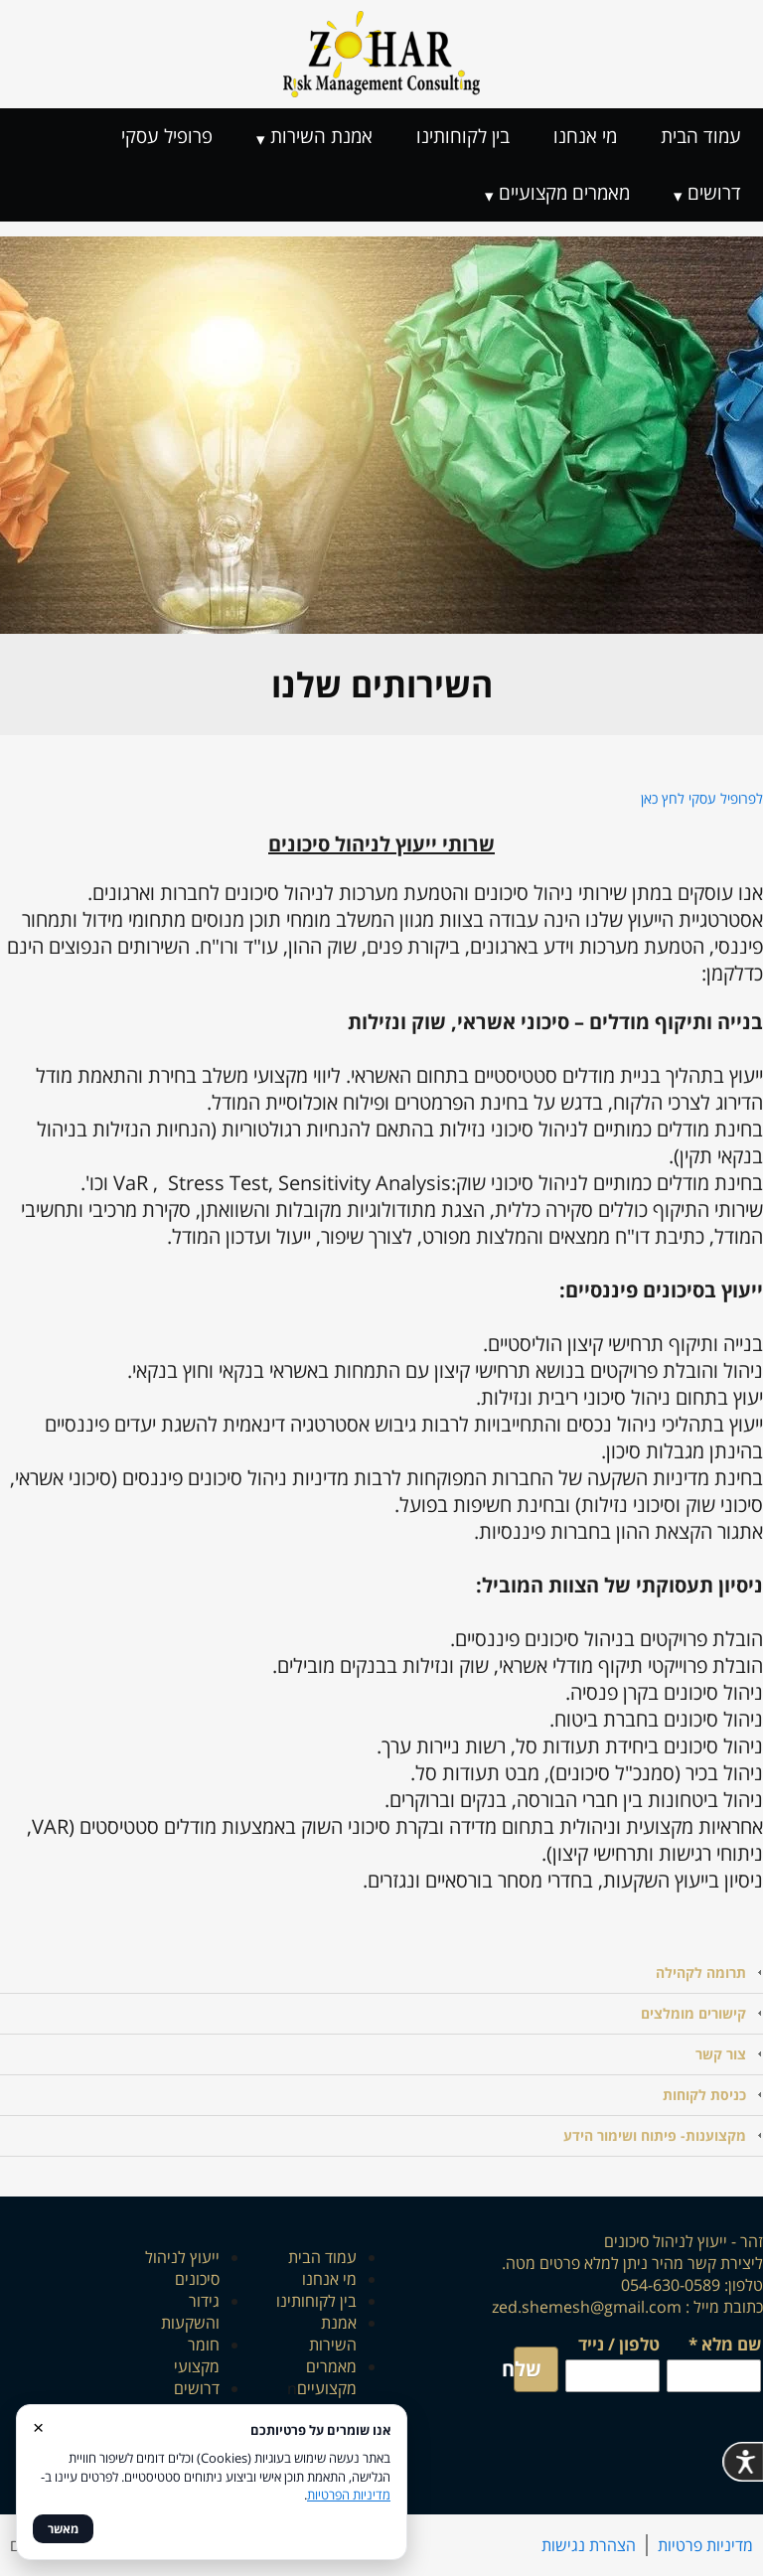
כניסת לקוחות (704, 2094)
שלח (528, 2368)
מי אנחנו (585, 136)
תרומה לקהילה (701, 1972)
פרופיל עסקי (167, 136)
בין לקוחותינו (463, 136)
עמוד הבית (701, 136)
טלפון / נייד (619, 2344)
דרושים (714, 193)
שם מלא (724, 2346)
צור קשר (720, 2054)
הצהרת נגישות (588, 2545)
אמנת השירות (321, 136)
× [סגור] (38, 2426)
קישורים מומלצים (693, 2013)
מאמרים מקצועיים (564, 193)
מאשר (63, 2528)
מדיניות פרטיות (705, 2545)
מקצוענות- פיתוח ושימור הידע (654, 2135)
